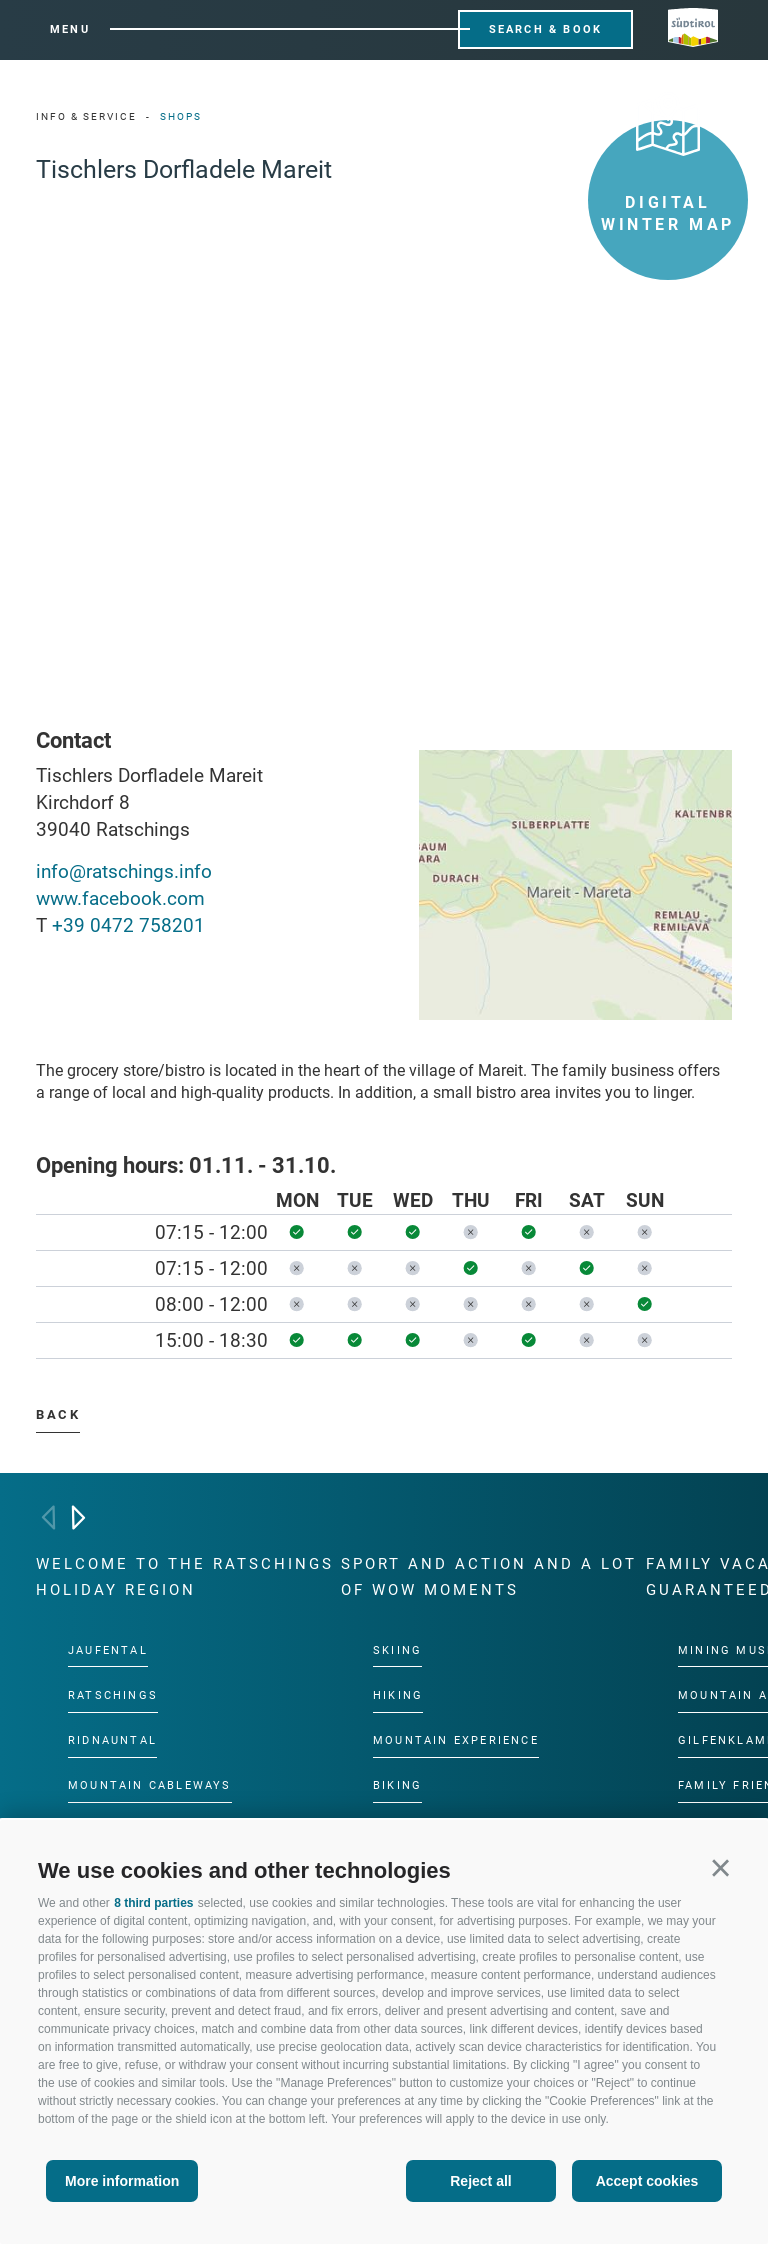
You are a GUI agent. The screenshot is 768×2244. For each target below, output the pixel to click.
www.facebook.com (120, 898)
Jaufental (108, 1649)
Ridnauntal (112, 1740)
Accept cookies (647, 2181)
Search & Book (546, 29)
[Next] (78, 1517)
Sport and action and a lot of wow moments (489, 1577)
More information (122, 2181)
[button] (720, 1867)
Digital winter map (668, 177)
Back (58, 1414)
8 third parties (153, 1903)
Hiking (398, 1695)
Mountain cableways (150, 1785)
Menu (70, 29)
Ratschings (113, 1695)
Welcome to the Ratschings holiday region (185, 1577)
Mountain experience (456, 1740)
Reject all (480, 2181)
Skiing (397, 1649)
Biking (397, 1785)
